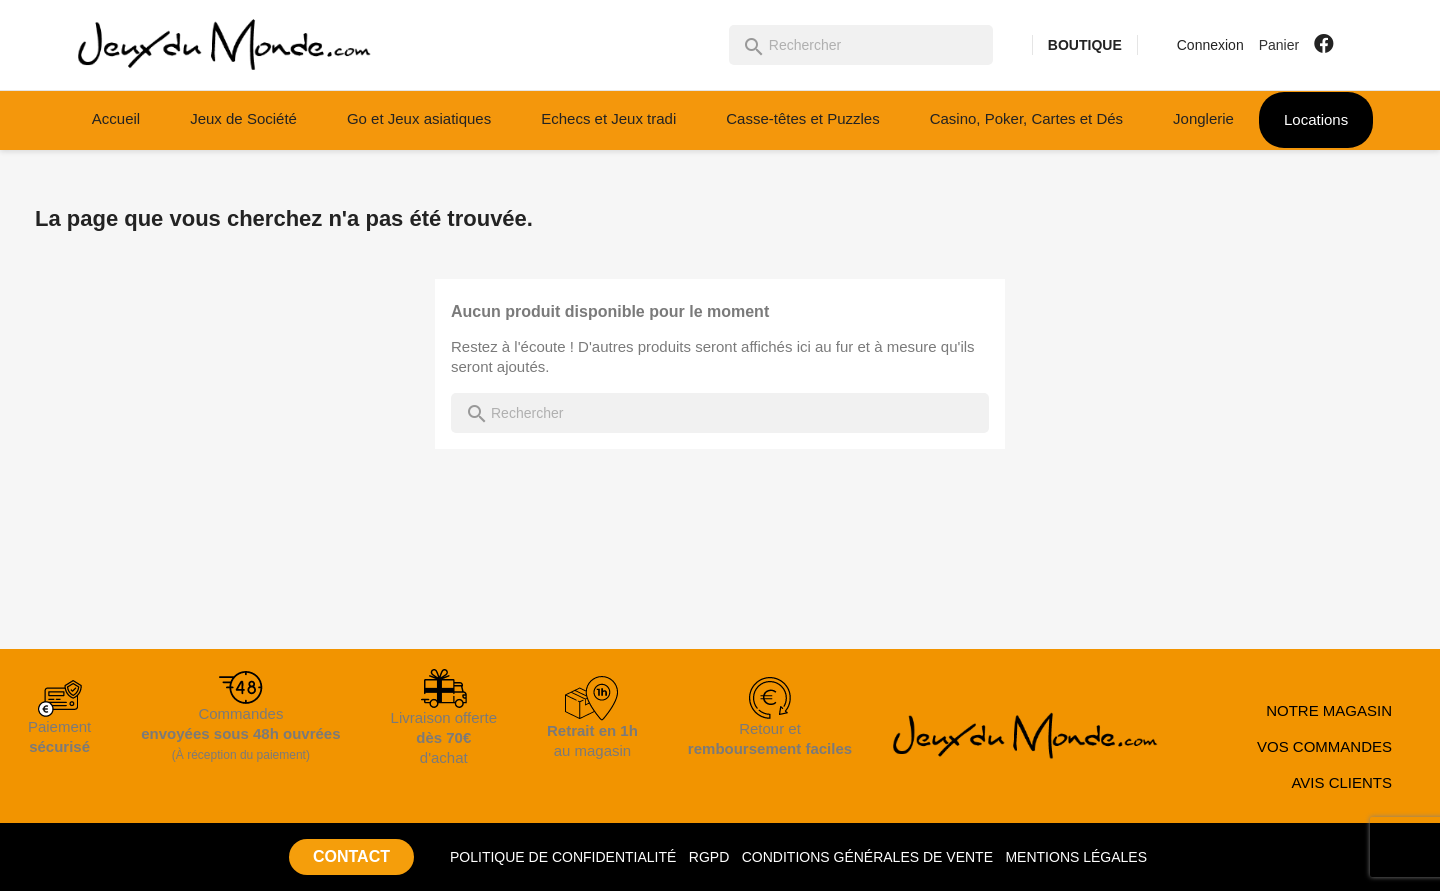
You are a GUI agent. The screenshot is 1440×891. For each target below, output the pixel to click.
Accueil (116, 118)
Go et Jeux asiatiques (419, 118)
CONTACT (351, 856)
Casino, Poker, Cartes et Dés (1026, 118)
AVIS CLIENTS (1341, 782)
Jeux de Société (243, 118)
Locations (1316, 119)
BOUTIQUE (1085, 45)
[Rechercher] (861, 45)
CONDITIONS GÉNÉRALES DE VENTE (867, 857)
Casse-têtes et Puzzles (802, 118)
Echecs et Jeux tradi (608, 118)
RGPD (709, 857)
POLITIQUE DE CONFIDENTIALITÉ (563, 857)
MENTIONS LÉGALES (1076, 857)
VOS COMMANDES (1324, 746)
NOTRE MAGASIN (1329, 710)
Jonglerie (1203, 118)
